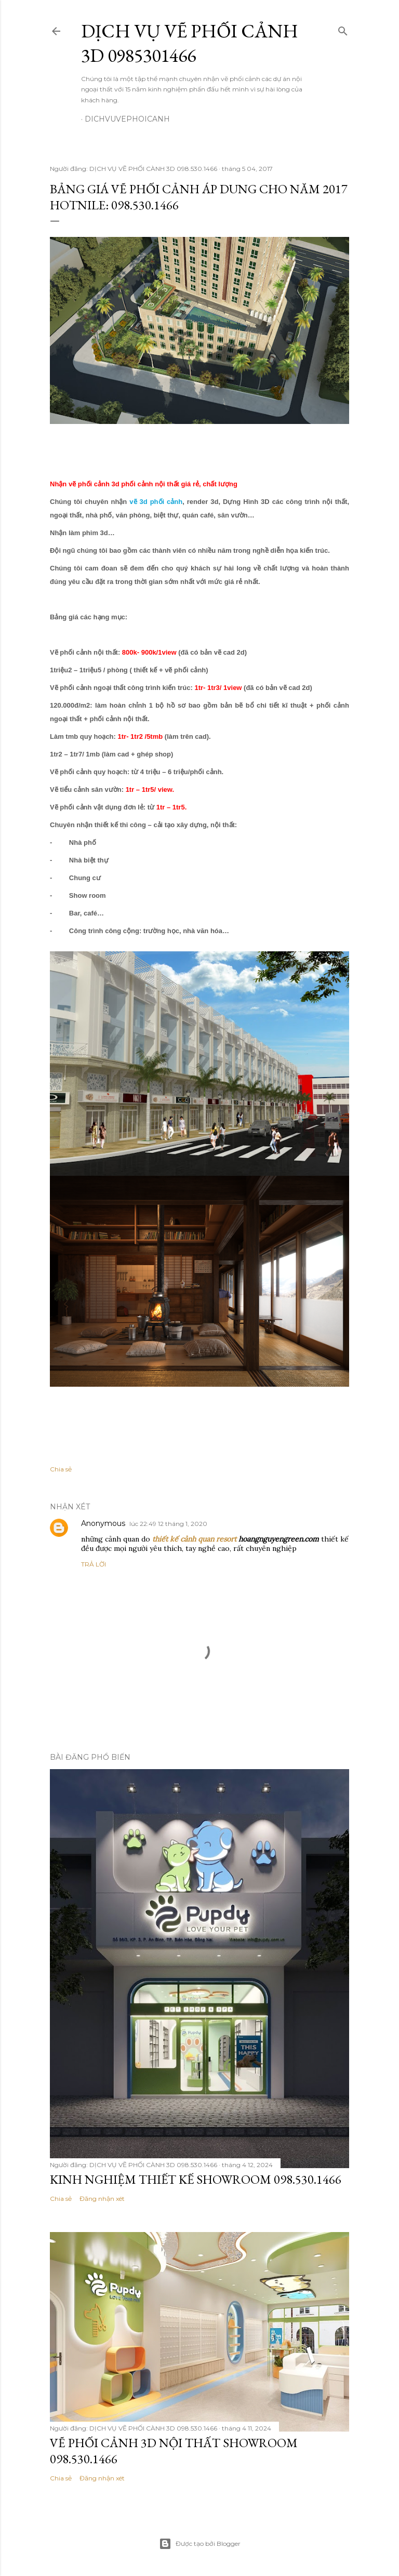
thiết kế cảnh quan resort (194, 1539)
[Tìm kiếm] (343, 29)
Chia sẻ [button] (61, 1469)
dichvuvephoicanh (127, 119)
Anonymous (103, 1523)
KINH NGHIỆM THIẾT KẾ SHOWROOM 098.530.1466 (195, 2179)
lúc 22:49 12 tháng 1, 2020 (168, 1524)
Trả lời (93, 1564)
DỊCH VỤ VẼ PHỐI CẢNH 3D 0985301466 (189, 43)
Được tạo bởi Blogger (200, 2544)
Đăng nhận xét (102, 2198)
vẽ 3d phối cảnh (155, 502)
